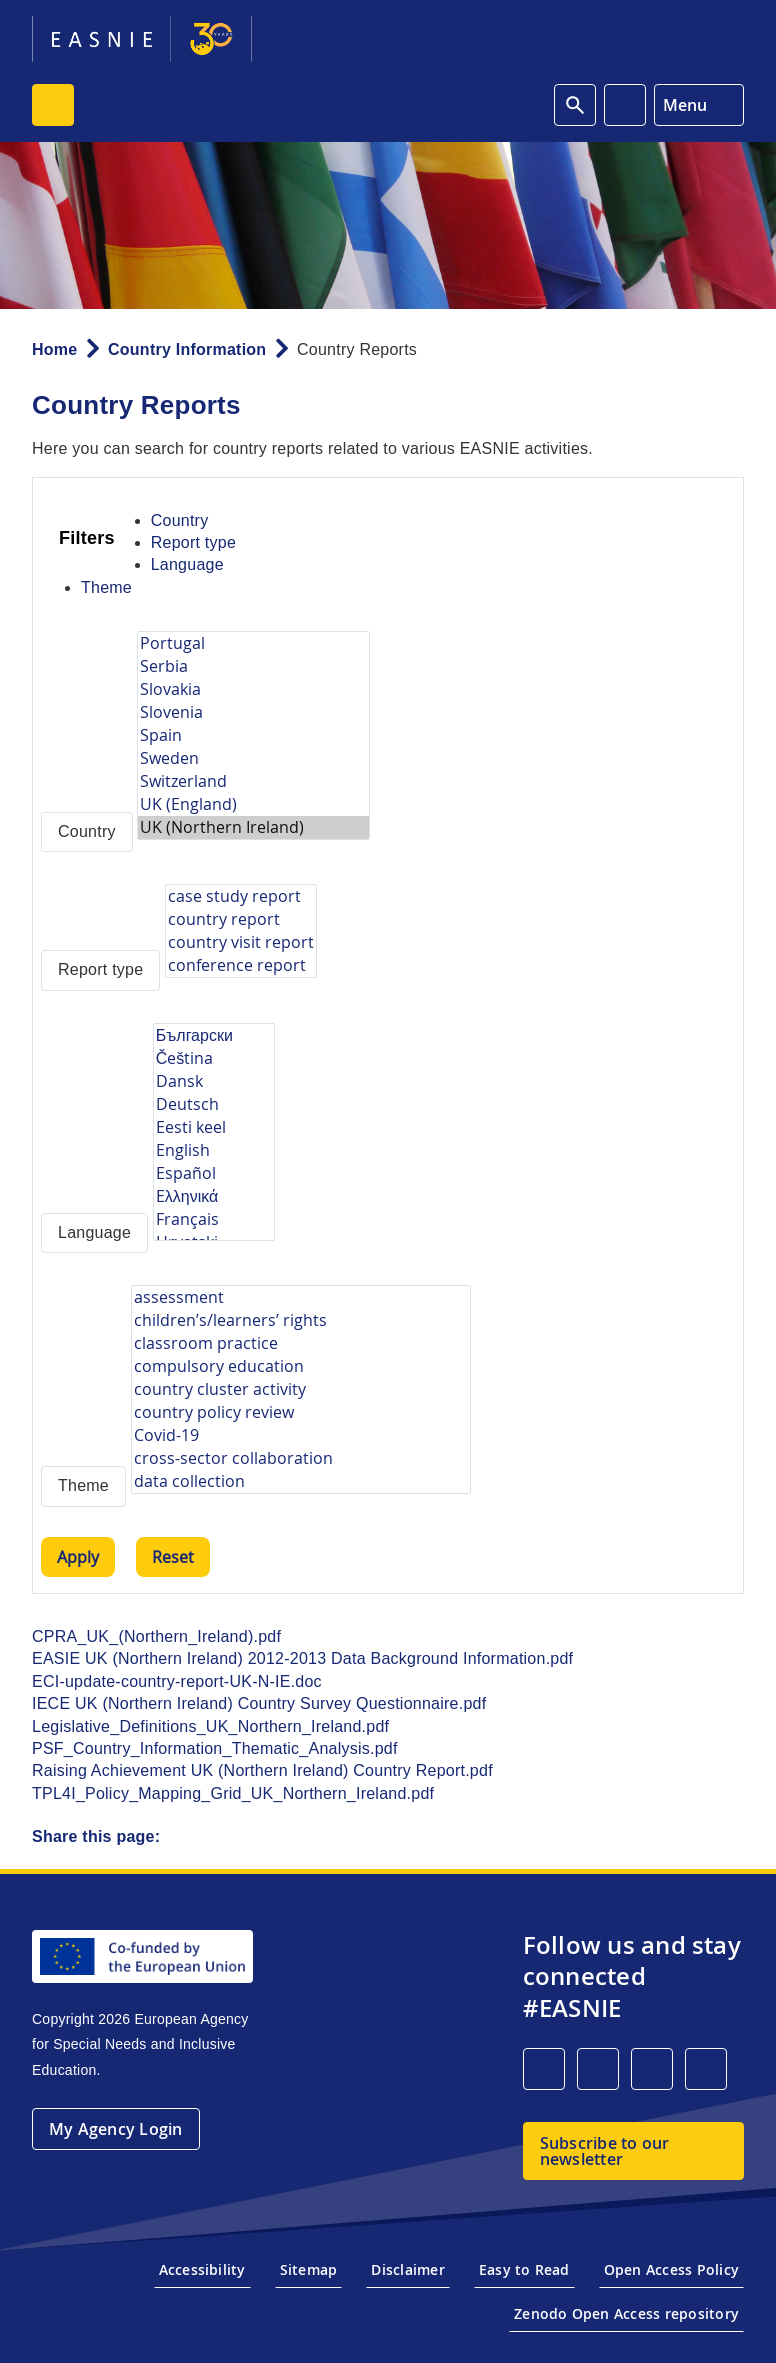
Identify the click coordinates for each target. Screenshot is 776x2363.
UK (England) (253, 804)
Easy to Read (524, 2269)
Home (54, 349)
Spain (253, 735)
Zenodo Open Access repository (626, 2313)
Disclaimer (407, 2269)
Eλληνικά (214, 1196)
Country (180, 520)
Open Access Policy (671, 2269)
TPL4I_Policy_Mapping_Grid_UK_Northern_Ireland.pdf (233, 1793)
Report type (193, 542)
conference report (241, 965)
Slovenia (253, 712)
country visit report (241, 942)
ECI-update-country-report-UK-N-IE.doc (177, 1681)
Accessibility (202, 2269)
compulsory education (301, 1366)
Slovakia (253, 689)
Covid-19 (301, 1435)
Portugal (253, 643)
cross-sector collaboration (301, 1458)
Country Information (187, 349)
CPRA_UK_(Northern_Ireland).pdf (156, 1636)
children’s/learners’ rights (301, 1320)
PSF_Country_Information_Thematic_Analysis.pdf (215, 1748)
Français (214, 1219)
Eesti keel (214, 1127)
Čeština (214, 1058)
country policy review (301, 1412)
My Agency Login (116, 2129)
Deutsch (214, 1104)
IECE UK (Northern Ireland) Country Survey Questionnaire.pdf (259, 1703)
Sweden (253, 758)
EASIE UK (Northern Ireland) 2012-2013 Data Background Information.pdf (302, 1658)
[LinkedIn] (544, 2069)
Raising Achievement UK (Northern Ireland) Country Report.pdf (262, 1770)
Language (187, 564)
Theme (106, 587)
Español (214, 1173)
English (214, 1150)
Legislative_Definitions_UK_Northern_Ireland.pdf (210, 1726)
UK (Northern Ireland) (253, 827)
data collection (301, 1481)
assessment (301, 1297)
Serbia (253, 666)
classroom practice (301, 1343)
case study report (241, 896)
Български (214, 1035)
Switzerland (253, 781)
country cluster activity (301, 1389)
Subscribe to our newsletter (605, 2151)
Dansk (214, 1081)
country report (241, 919)
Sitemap (309, 2269)
